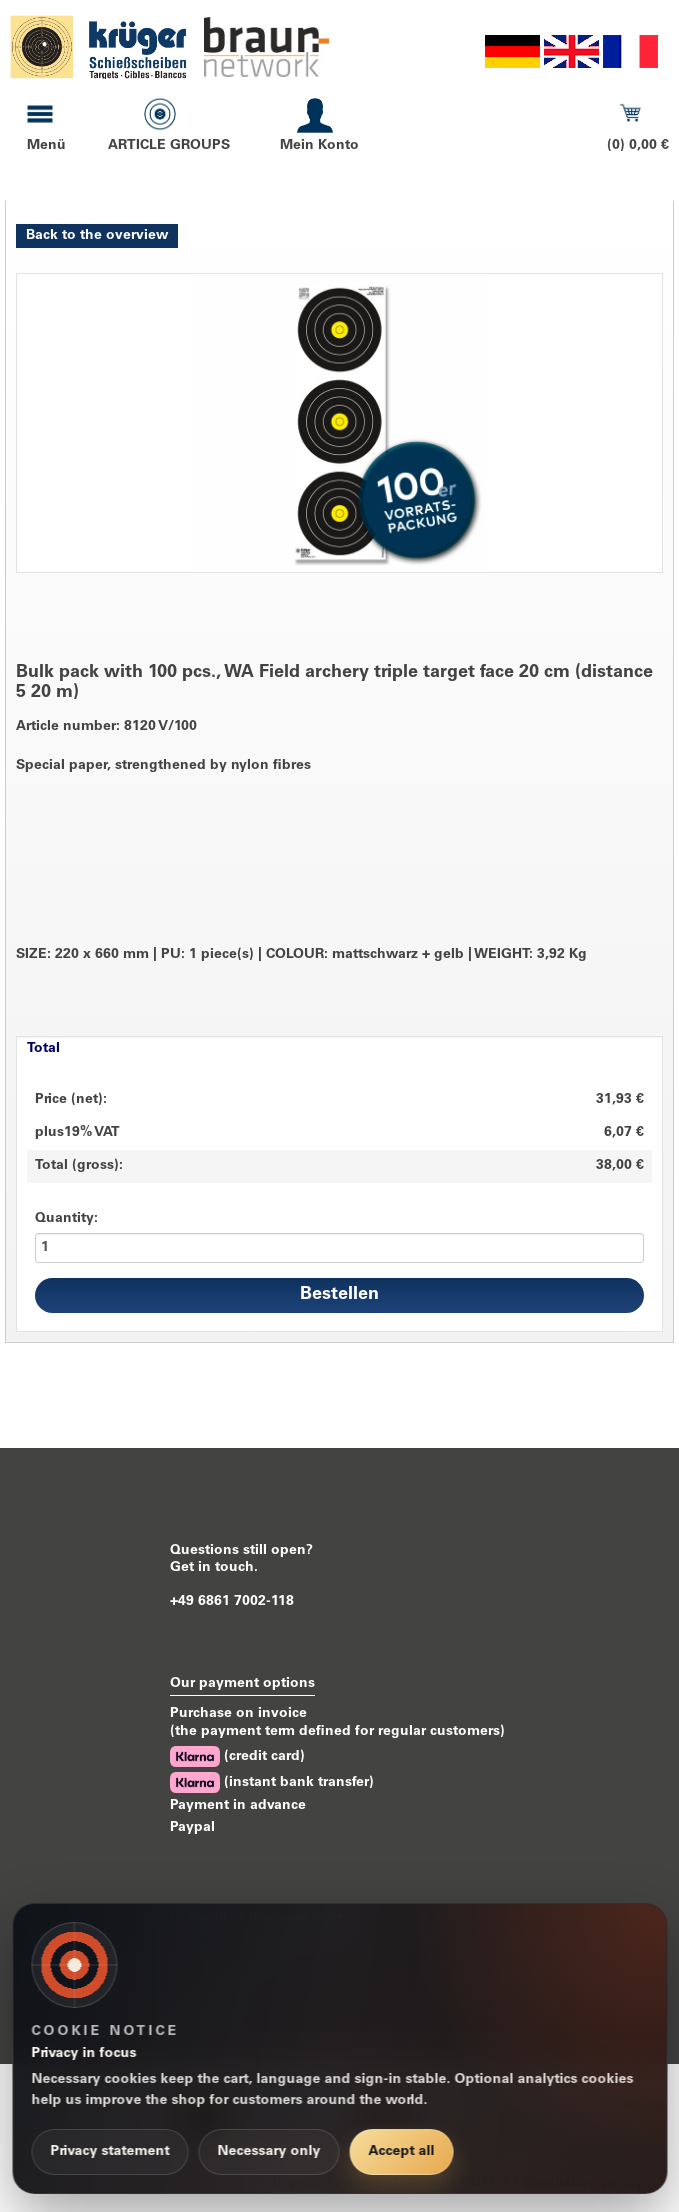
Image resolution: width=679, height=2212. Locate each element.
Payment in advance (238, 1806)
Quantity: (66, 1219)
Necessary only (268, 2152)
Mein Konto (319, 146)
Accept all (401, 2152)
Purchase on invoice (238, 1714)
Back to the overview (97, 236)
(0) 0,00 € (638, 146)
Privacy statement (109, 2152)
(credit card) (237, 1756)
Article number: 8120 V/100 (106, 727)
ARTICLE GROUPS (169, 146)
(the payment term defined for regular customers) (337, 1732)
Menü (46, 146)
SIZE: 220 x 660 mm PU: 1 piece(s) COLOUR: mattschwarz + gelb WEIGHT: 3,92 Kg (301, 955)
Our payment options (242, 1684)
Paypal (192, 1828)
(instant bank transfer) (272, 1782)
